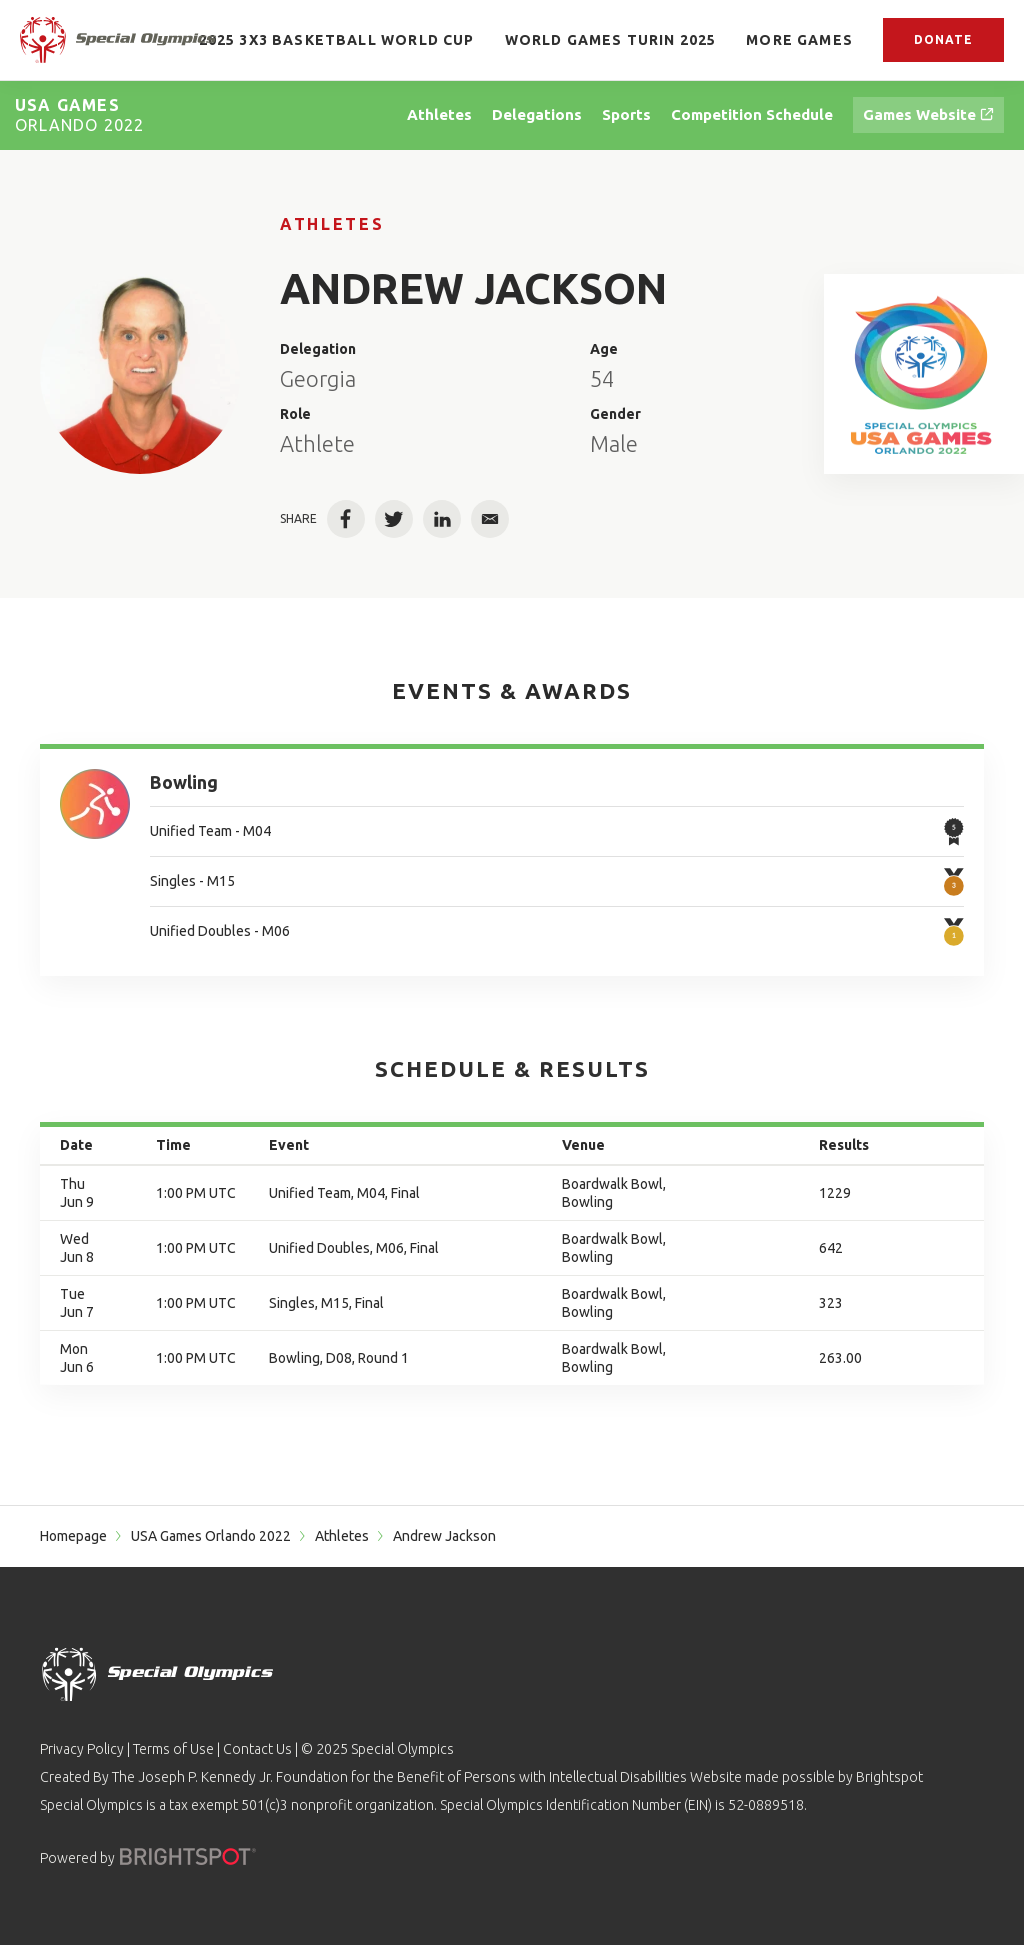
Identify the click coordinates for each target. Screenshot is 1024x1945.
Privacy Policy (82, 1749)
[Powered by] (188, 1856)
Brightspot (889, 1777)
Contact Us (257, 1749)
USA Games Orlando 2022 (211, 1536)
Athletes (332, 224)
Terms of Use (173, 1749)
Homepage (73, 1536)
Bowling (184, 782)
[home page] (118, 40)
